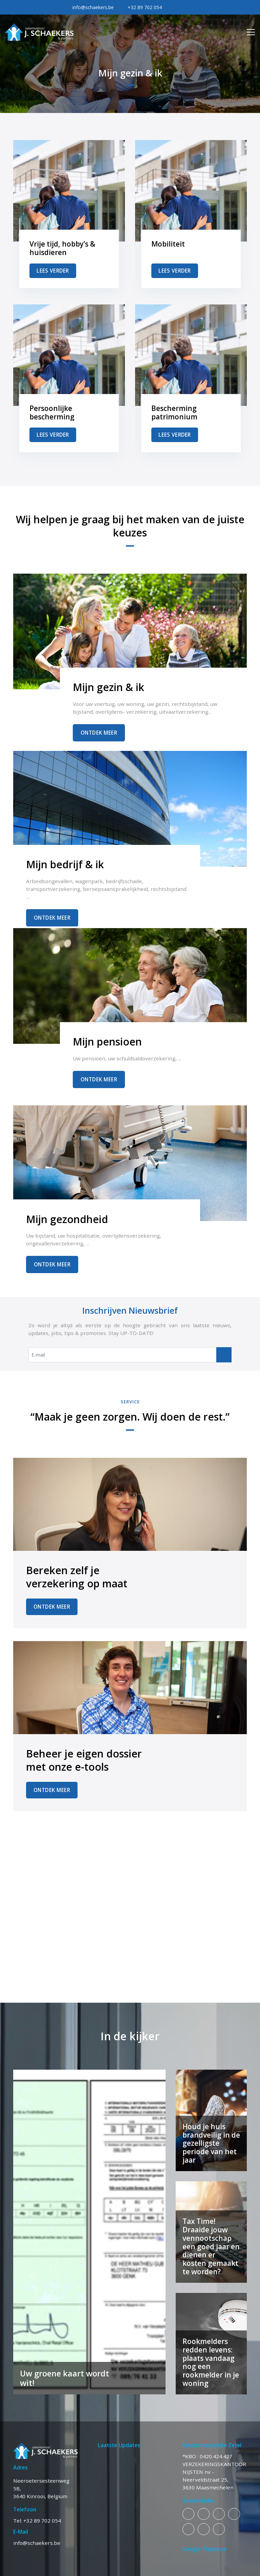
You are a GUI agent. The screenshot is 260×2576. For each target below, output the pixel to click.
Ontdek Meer (99, 732)
